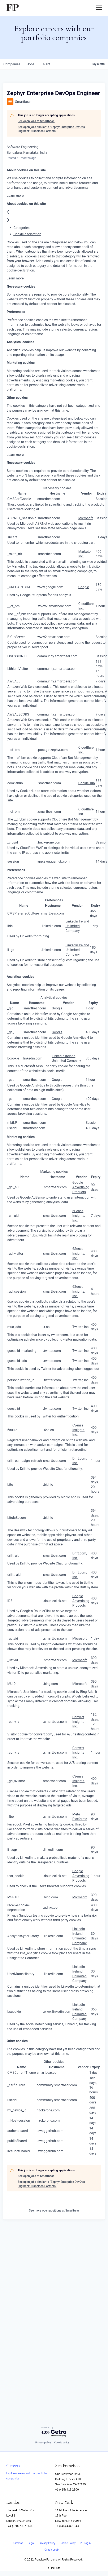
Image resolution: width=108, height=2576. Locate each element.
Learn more (15, 196)
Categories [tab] (21, 228)
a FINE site (54, 2568)
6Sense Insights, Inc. (78, 1215)
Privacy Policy (47, 2543)
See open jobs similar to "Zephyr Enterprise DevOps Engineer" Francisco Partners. (51, 129)
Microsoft (85, 518)
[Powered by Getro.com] (54, 2432)
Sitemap (18, 2543)
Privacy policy (43, 2442)
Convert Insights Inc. (78, 1722)
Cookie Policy (68, 2543)
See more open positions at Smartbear (54, 2210)
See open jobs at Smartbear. (36, 121)
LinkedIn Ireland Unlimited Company (77, 926)
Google (83, 587)
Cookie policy (61, 2442)
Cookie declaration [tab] (27, 234)
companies (11, 64)
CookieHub (86, 783)
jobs (30, 64)
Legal (31, 2543)
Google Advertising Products (80, 1187)
